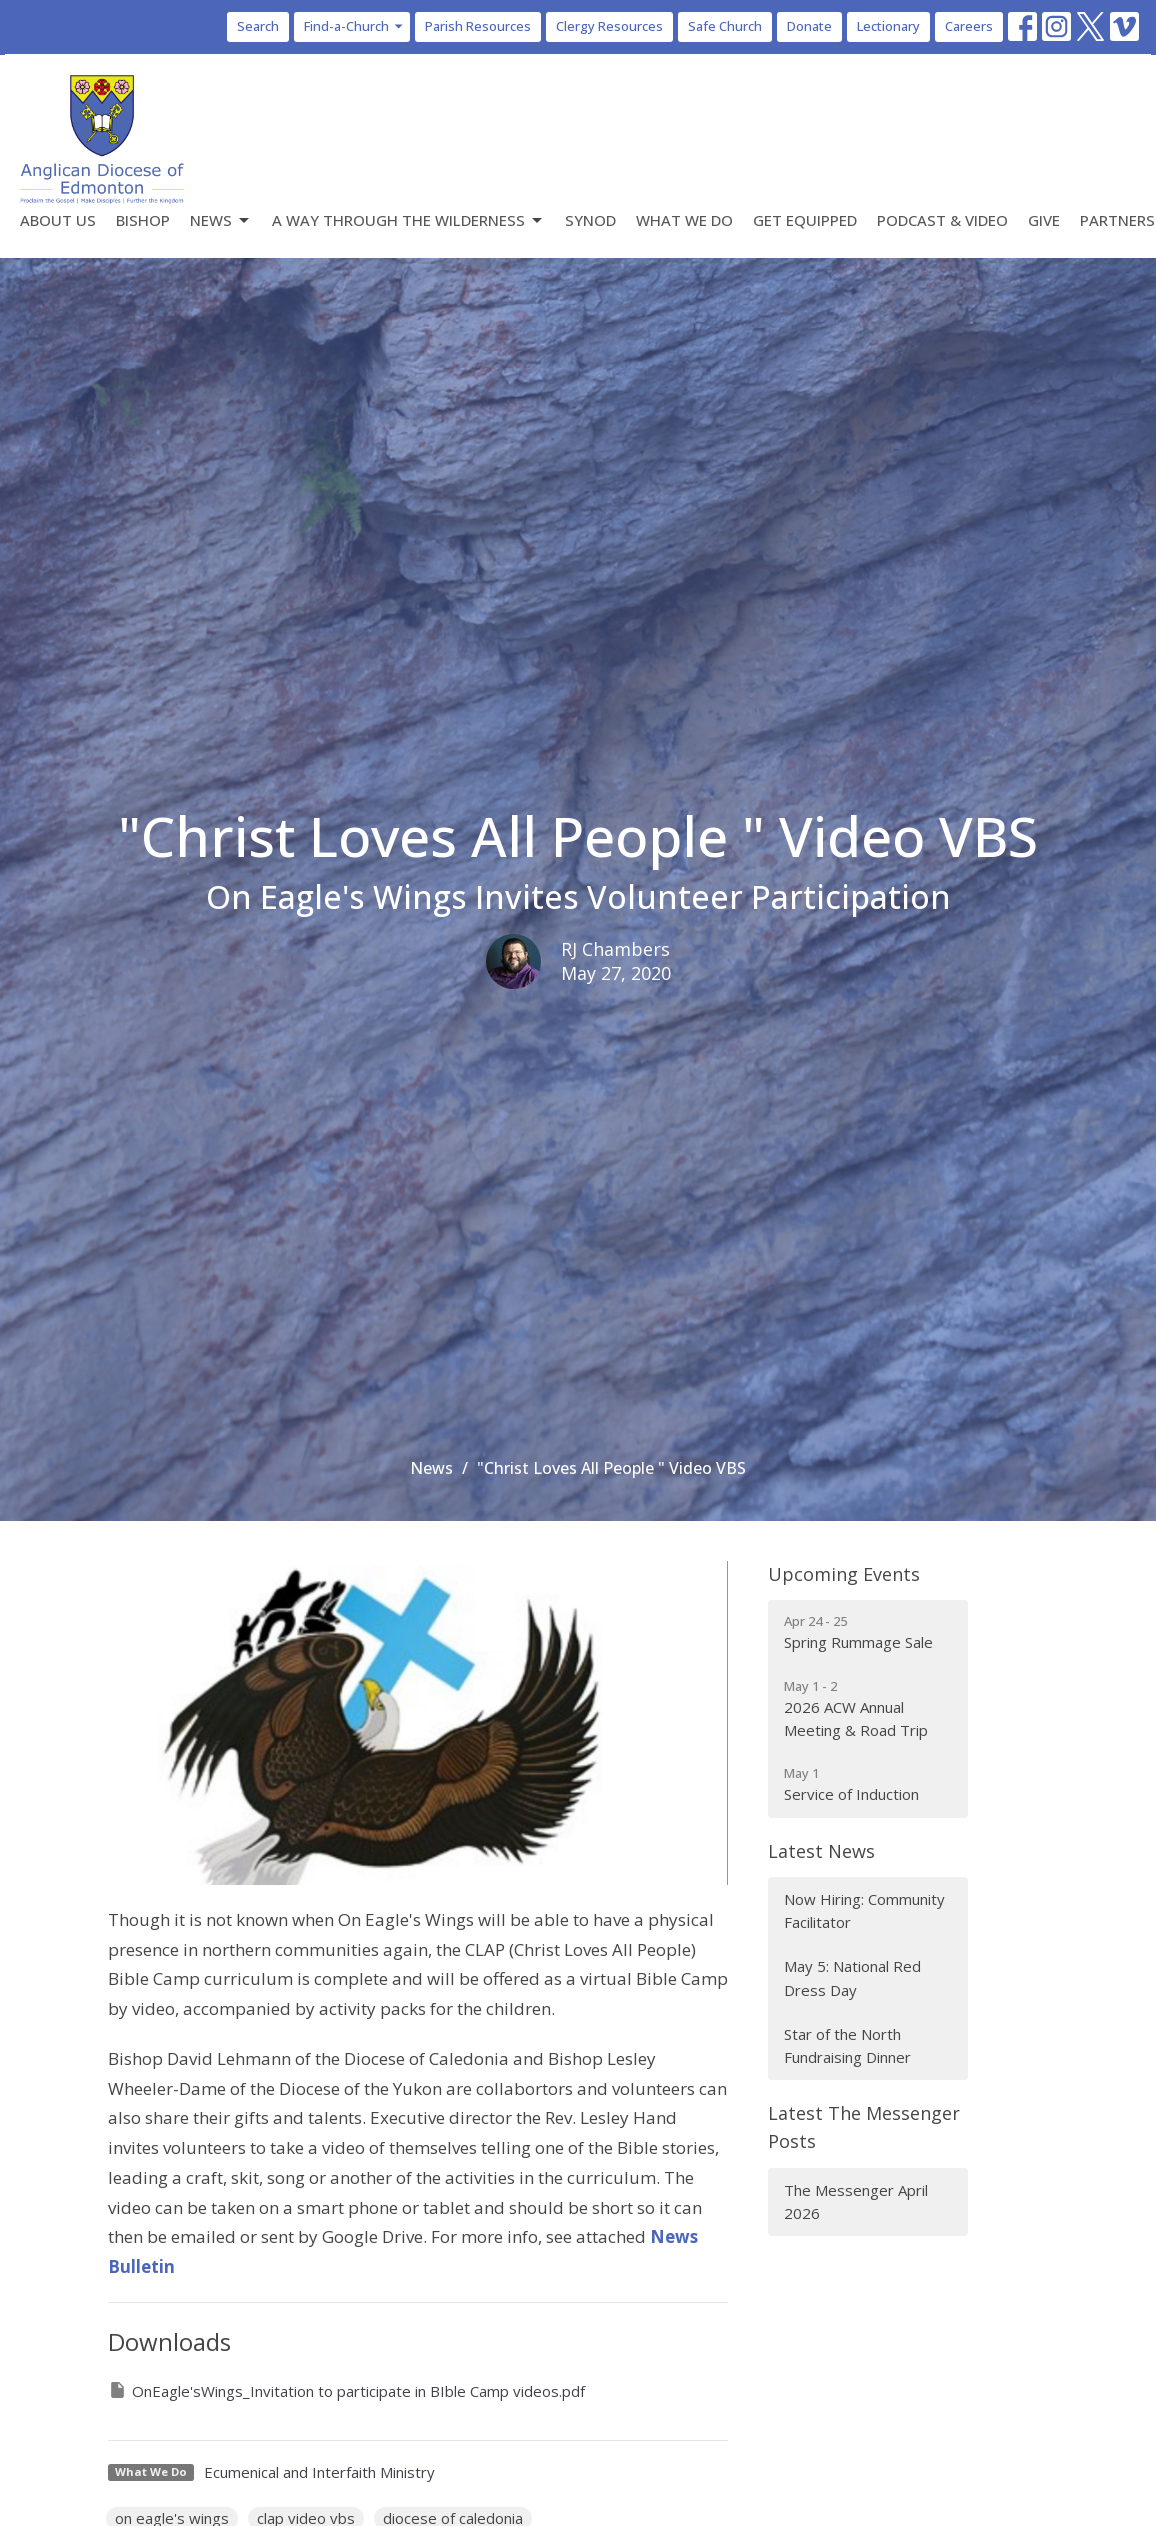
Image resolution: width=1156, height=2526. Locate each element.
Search (258, 26)
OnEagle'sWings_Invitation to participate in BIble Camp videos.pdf (346, 2390)
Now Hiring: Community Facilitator (864, 1910)
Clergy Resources (609, 26)
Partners (1117, 220)
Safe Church (725, 26)
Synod (590, 220)
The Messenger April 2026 (856, 2201)
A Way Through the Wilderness (408, 220)
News (221, 220)
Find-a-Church (354, 26)
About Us (58, 220)
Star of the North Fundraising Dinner (847, 2045)
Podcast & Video (942, 220)
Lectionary (888, 26)
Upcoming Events (844, 1574)
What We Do (684, 220)
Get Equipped (805, 220)
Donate (809, 26)
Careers (969, 26)
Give (1044, 220)
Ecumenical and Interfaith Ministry (319, 2472)
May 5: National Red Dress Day (852, 1977)
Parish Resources (478, 26)
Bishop (143, 220)
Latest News (821, 1851)
